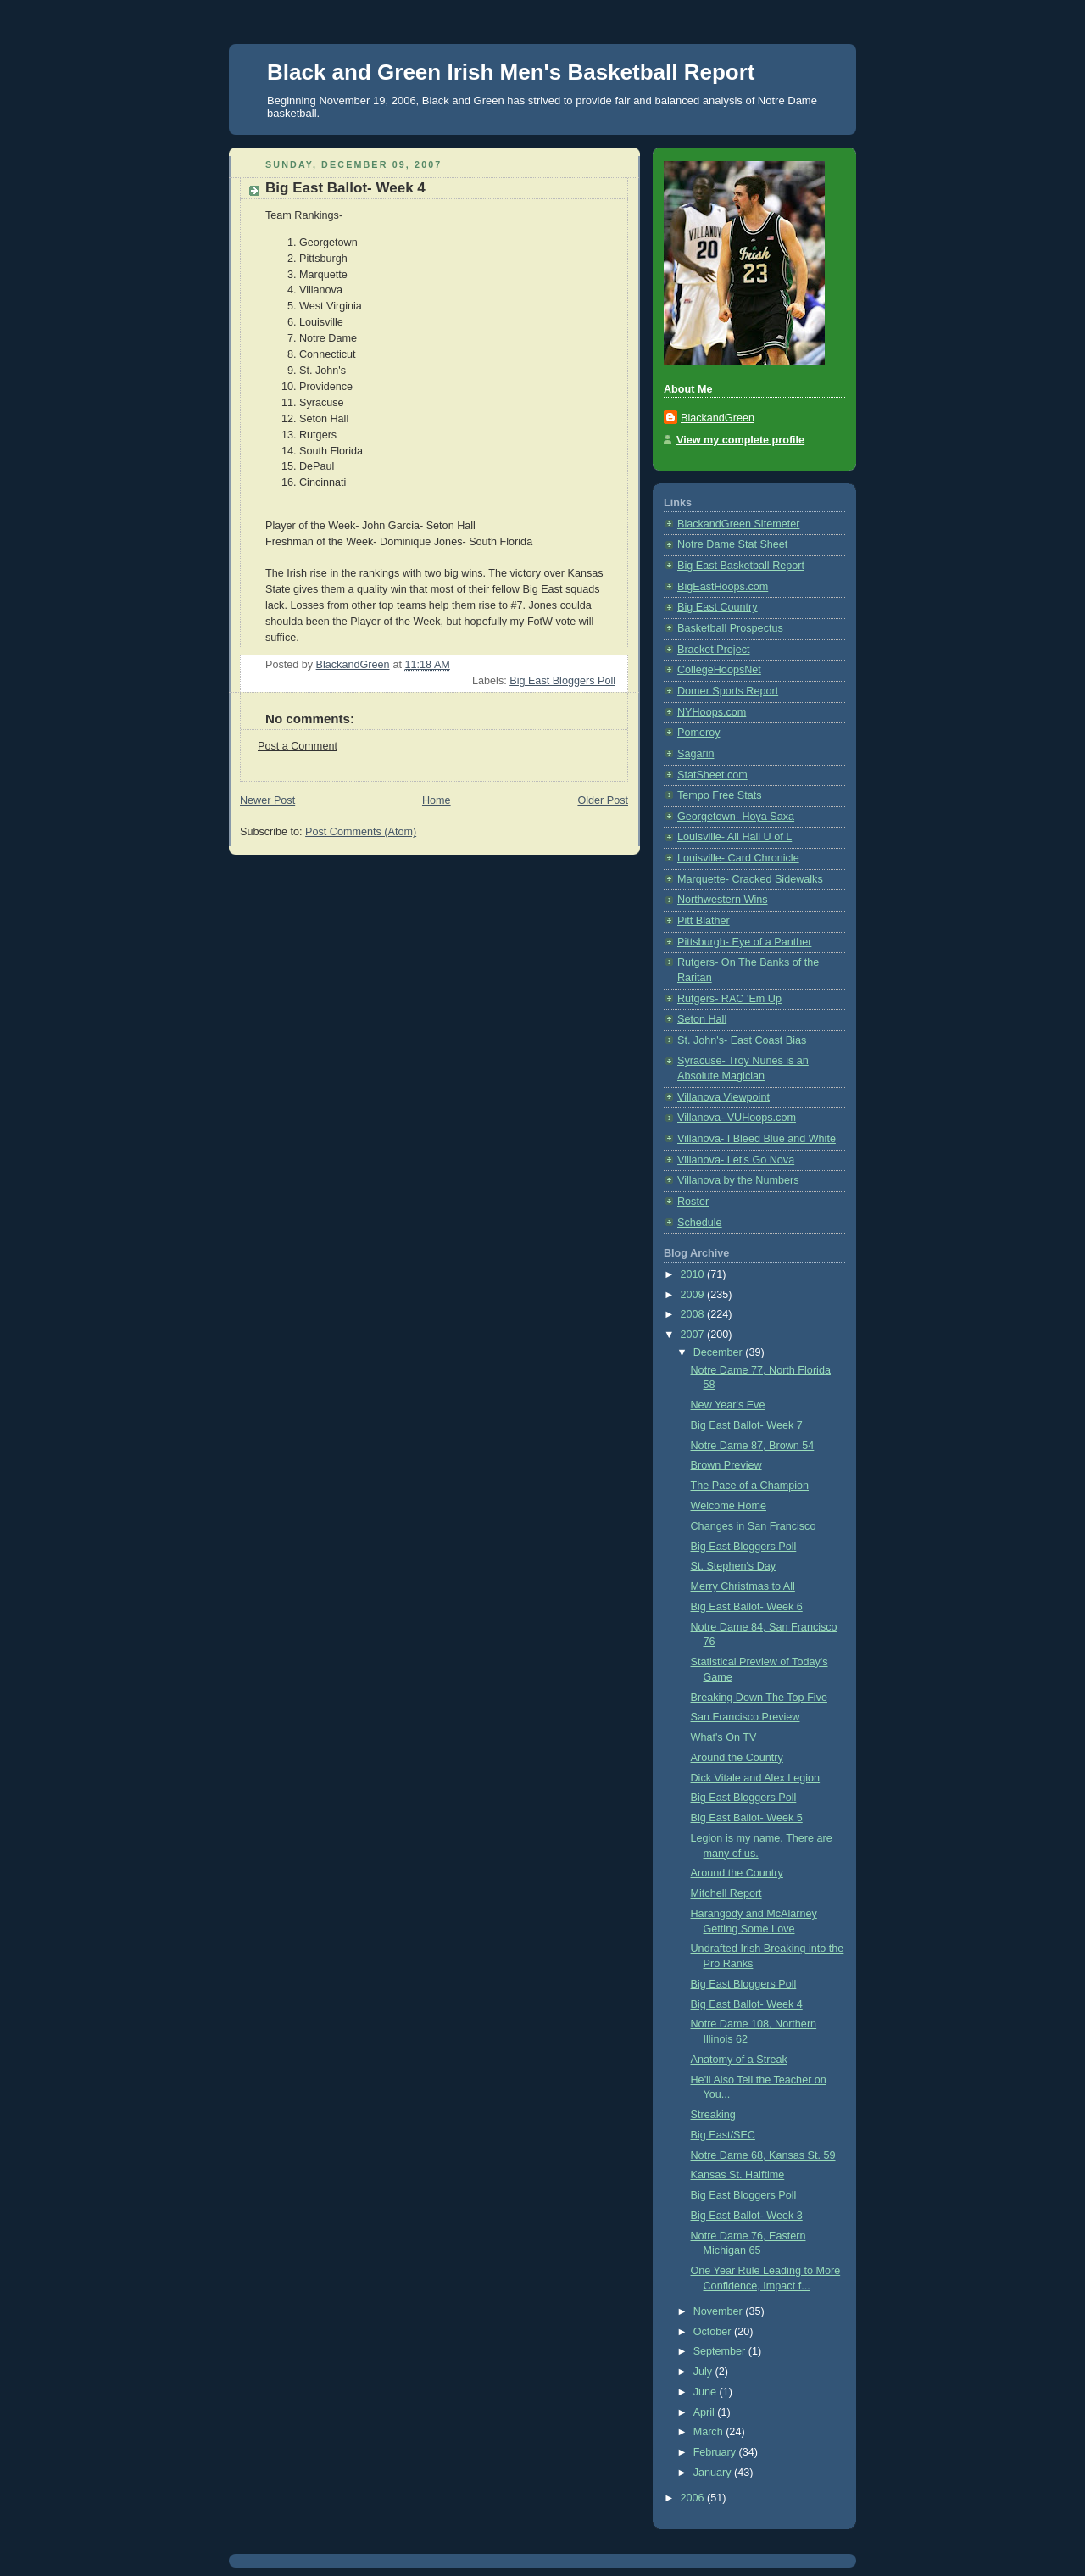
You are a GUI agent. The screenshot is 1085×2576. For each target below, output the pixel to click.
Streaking (713, 2115)
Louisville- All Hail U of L (734, 837)
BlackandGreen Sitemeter (738, 524)
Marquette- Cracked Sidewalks (750, 879)
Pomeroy (698, 733)
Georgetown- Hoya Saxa (735, 816)
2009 (694, 1295)
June (706, 2392)
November (719, 2311)
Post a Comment (297, 746)
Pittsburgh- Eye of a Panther (744, 942)
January (713, 2472)
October (713, 2332)
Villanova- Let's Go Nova (735, 1160)
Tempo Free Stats (719, 795)
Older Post (602, 800)
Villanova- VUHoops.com (736, 1118)
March (709, 2432)
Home (436, 800)
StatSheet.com (712, 775)
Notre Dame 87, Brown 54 (753, 1446)
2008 (694, 1314)
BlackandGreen (717, 418)
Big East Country (717, 607)
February (716, 2452)
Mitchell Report (726, 1893)
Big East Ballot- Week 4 (747, 2004)
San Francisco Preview (745, 1717)
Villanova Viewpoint (723, 1097)
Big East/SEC (723, 2135)
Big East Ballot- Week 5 (747, 1818)
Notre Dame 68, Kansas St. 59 (763, 2155)
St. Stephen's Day (733, 1566)
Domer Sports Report (727, 691)
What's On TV (724, 1737)
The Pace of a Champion (750, 1486)
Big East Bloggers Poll (562, 681)
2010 (694, 1274)
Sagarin (695, 754)
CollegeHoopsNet (719, 670)
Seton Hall (701, 1019)
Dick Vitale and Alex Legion (756, 1778)
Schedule (699, 1223)
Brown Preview (726, 1465)
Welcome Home (728, 1506)
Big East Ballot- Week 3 (747, 2216)
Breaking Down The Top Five (759, 1697)
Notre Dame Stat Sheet (732, 544)
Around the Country (737, 1758)
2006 (694, 2498)
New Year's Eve (728, 1405)
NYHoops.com (711, 712)
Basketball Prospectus (730, 628)
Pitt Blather (703, 921)
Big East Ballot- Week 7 (747, 1425)
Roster (693, 1201)
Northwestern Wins (722, 900)
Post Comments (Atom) (360, 832)
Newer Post (267, 800)
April (705, 2412)
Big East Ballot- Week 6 (747, 1607)
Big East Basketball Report (740, 566)
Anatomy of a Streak (739, 2060)
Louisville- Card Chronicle (738, 858)
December (719, 1352)
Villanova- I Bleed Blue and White (756, 1139)
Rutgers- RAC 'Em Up (729, 999)
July (704, 2372)
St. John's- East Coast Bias (741, 1040)
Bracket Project (713, 649)
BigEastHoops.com (722, 587)
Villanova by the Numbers (737, 1180)
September (720, 2351)
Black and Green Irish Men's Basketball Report (510, 72)
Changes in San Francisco (753, 1526)
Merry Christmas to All (743, 1586)
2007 (694, 1335)
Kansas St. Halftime (738, 2175)
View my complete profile (740, 440)
